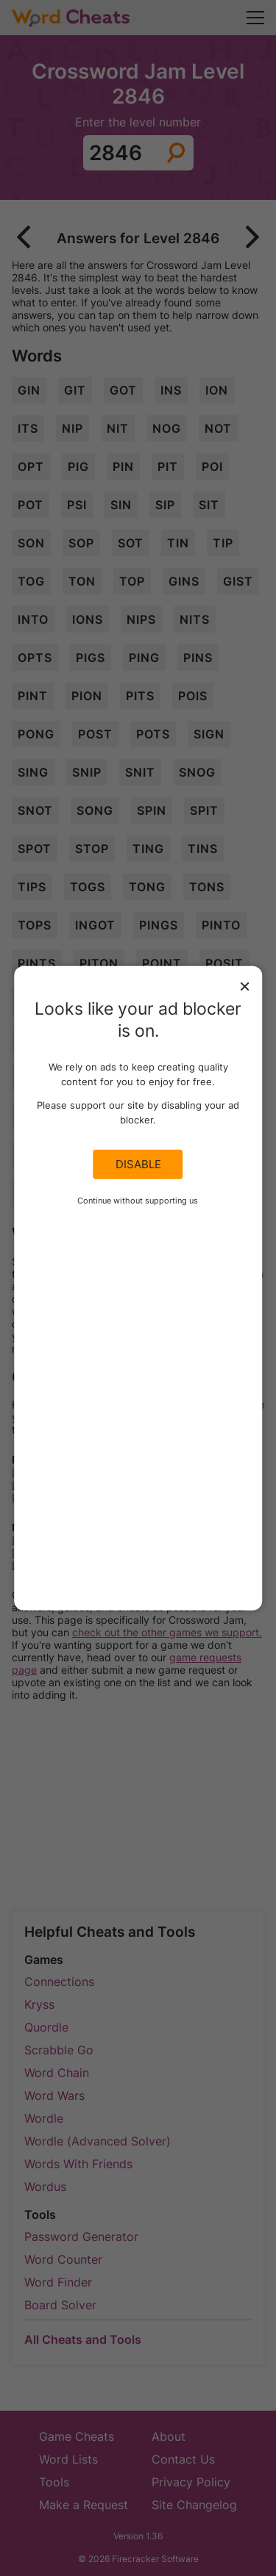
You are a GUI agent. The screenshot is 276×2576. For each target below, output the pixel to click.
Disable (138, 1164)
